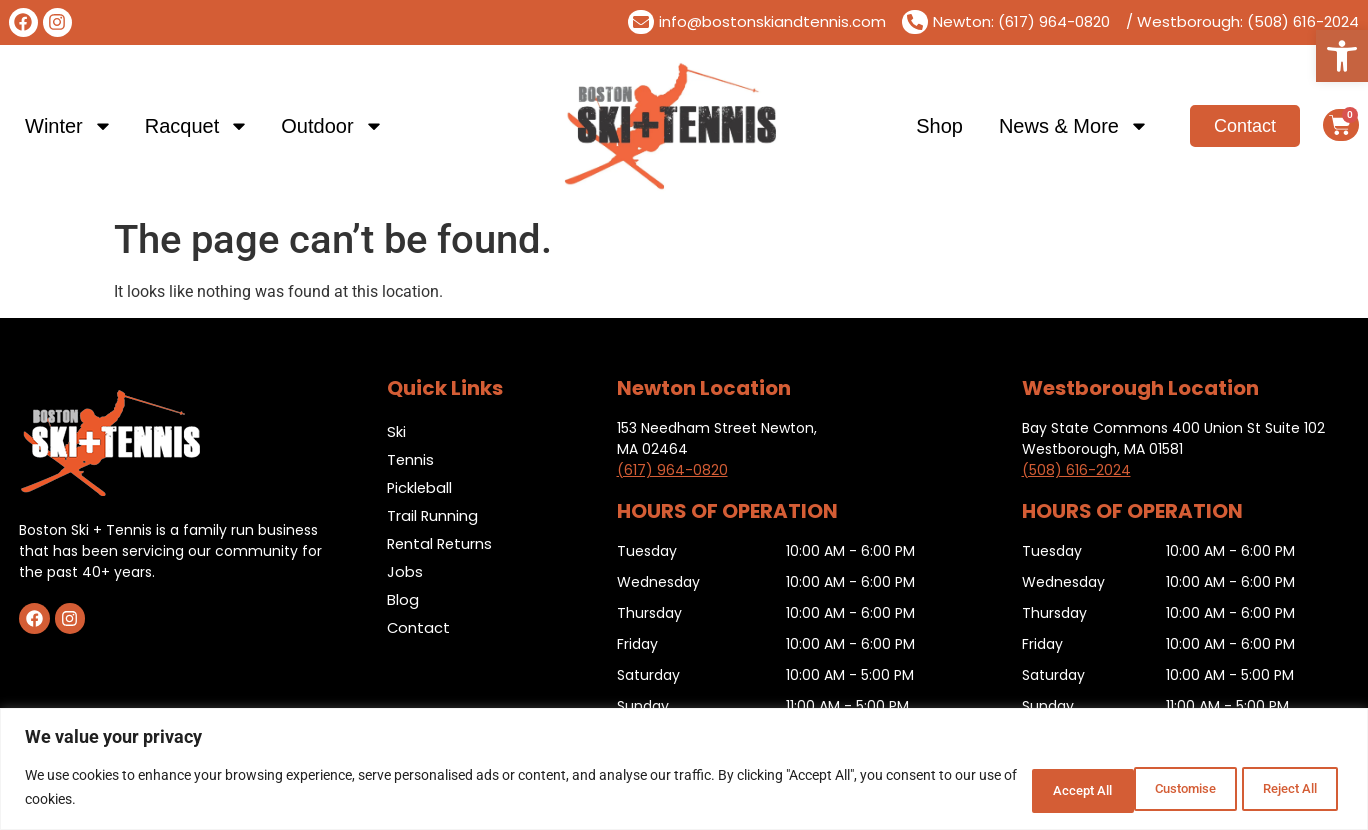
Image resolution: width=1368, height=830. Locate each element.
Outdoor (332, 126)
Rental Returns (441, 543)
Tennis (411, 459)
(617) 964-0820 (672, 470)
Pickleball (420, 487)
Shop (939, 126)
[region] (684, 770)
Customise (1023, 789)
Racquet (197, 126)
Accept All (1282, 789)
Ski (396, 431)
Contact (419, 627)
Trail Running (433, 515)
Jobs (405, 571)
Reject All (1153, 789)
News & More (1074, 126)
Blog (403, 599)
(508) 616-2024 (1076, 470)
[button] (1342, 56)
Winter (69, 126)
